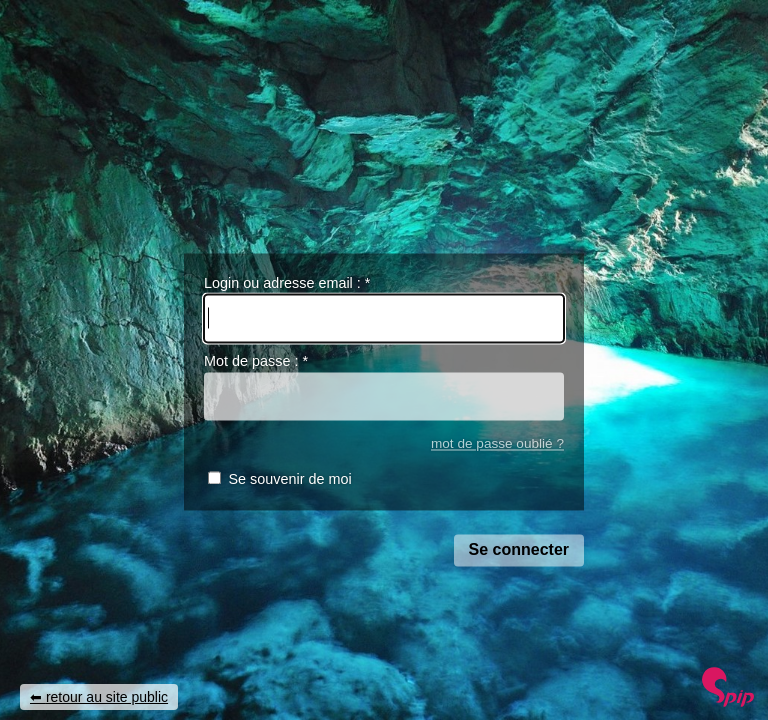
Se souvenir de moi (289, 480)
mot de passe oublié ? (497, 443)
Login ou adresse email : (287, 283)
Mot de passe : (256, 362)
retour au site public (107, 697)
